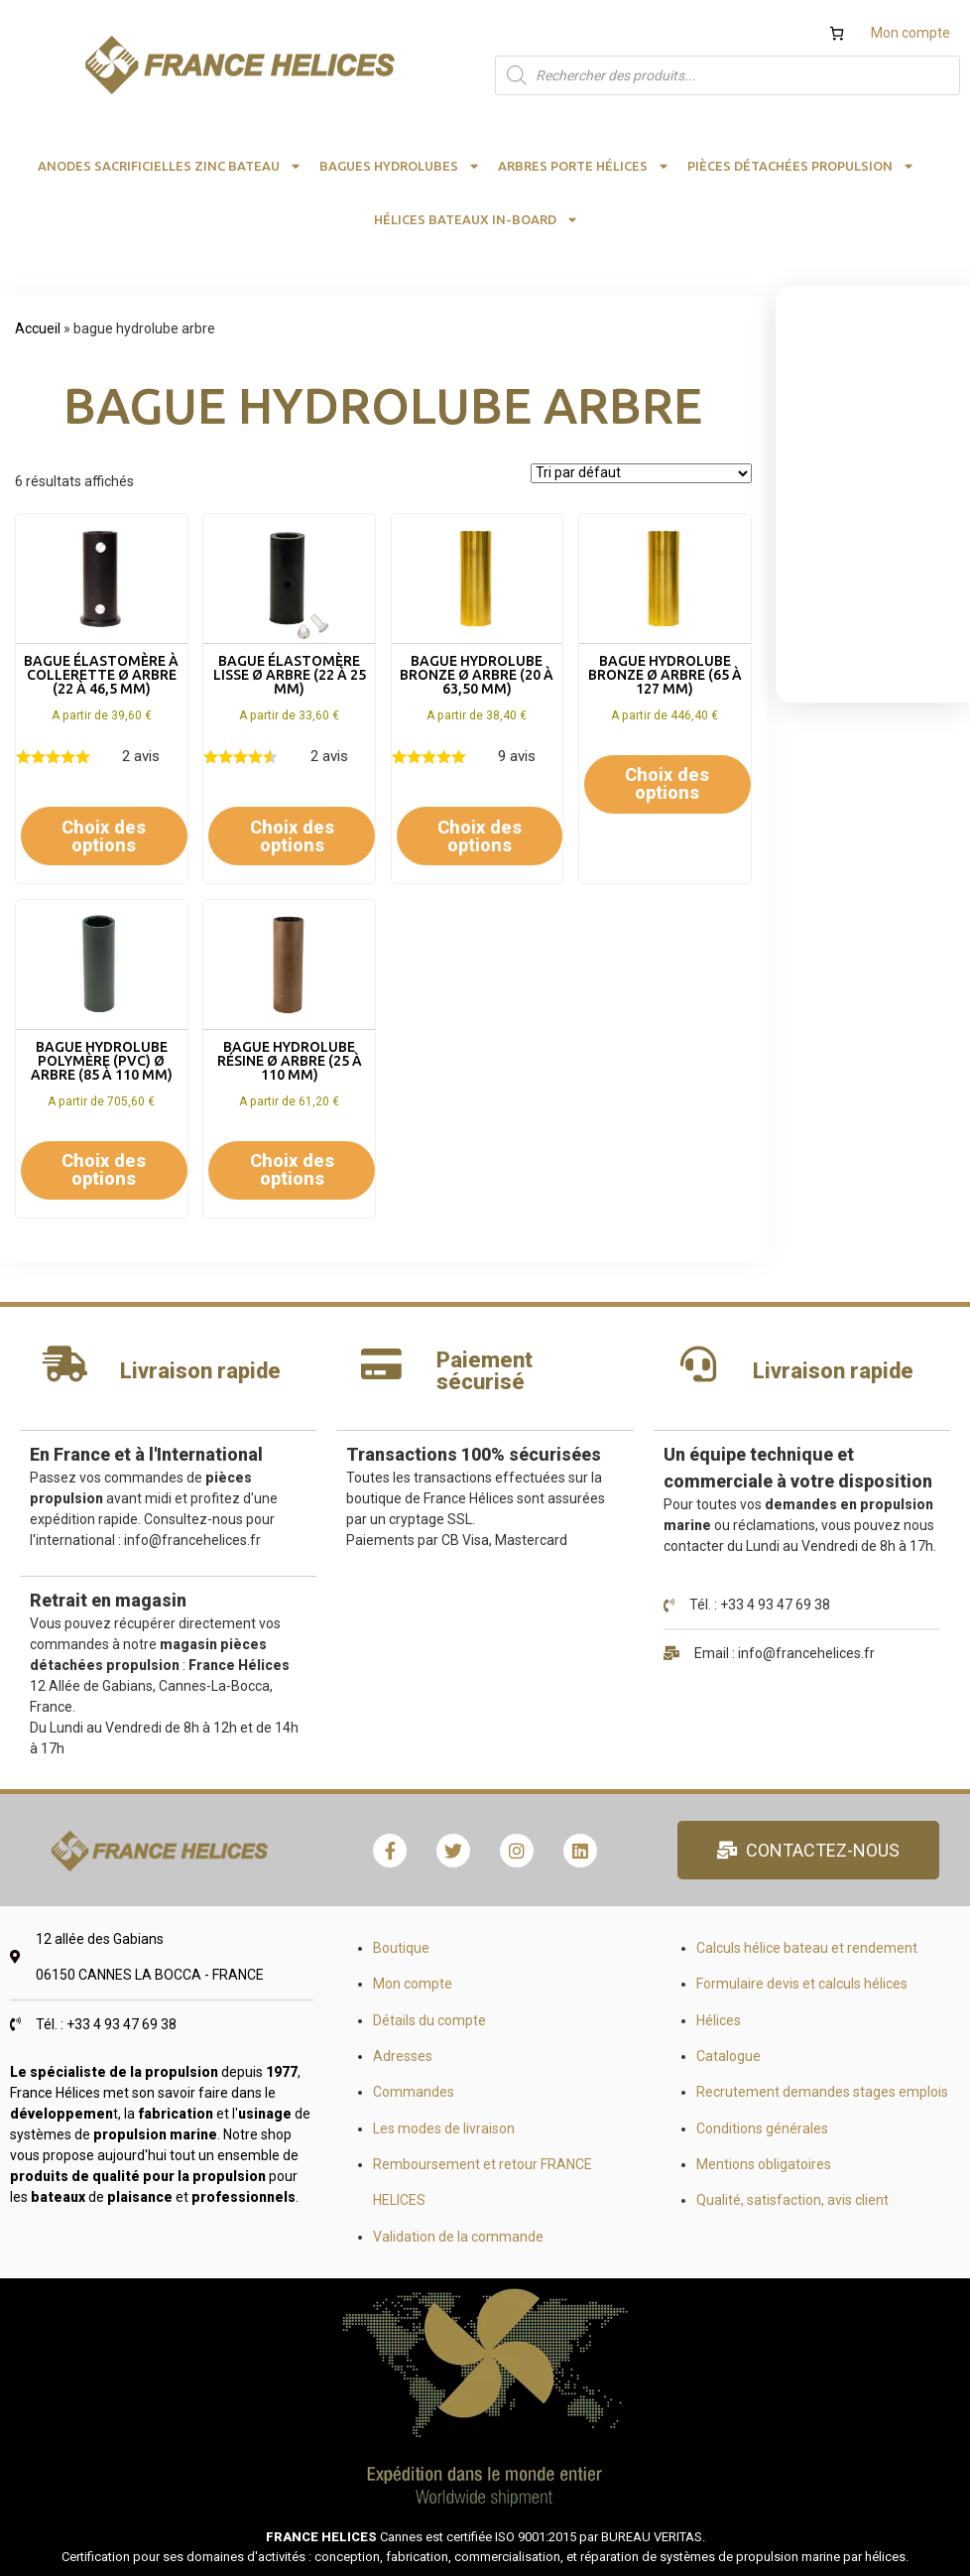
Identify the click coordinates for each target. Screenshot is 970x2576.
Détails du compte (429, 2020)
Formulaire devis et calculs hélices (802, 1984)
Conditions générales (762, 2128)
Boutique (401, 1948)
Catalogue (728, 2056)
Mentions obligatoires (763, 2164)
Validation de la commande (458, 2237)
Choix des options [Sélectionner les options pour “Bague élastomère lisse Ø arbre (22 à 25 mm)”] (292, 836)
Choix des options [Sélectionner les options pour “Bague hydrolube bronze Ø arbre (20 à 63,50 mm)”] (479, 836)
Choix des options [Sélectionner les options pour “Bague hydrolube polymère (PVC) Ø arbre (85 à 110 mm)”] (103, 1169)
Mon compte (910, 33)
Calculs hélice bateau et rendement (806, 1948)
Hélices (718, 2020)
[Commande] (641, 473)
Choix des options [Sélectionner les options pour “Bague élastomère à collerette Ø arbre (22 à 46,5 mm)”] (103, 836)
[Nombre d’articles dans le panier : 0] (836, 33)
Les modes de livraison (444, 2128)
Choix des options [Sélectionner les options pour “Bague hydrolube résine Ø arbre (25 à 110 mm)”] (292, 1169)
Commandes (413, 2092)
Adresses (402, 2056)
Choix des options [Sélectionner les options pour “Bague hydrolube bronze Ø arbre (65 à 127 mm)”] (667, 783)
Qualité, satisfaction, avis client (792, 2200)
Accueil (38, 328)
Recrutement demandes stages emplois (822, 2092)
